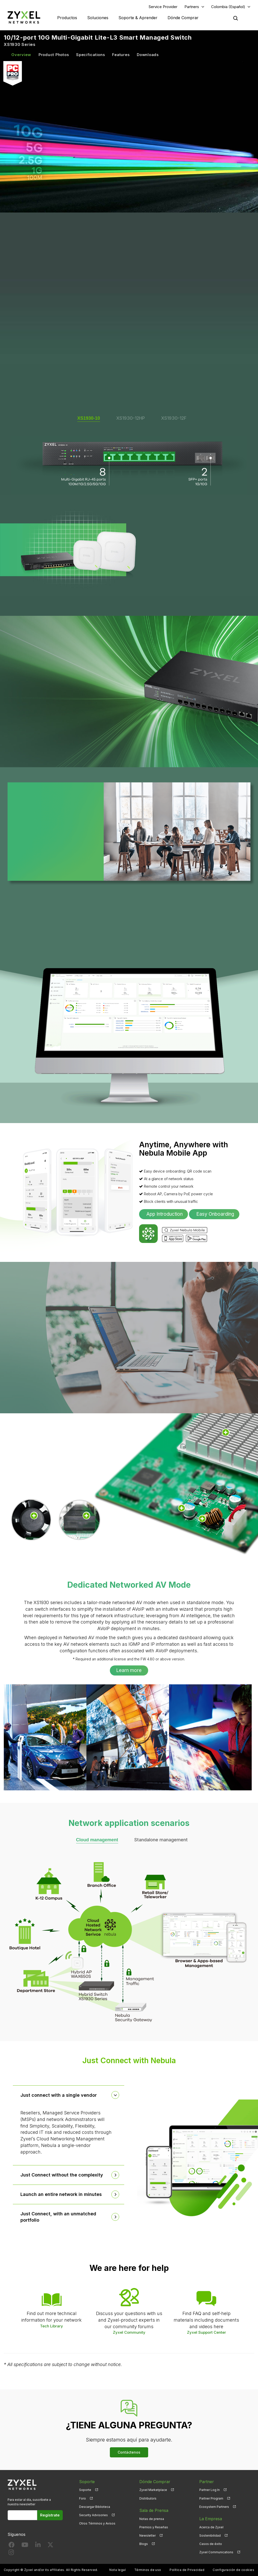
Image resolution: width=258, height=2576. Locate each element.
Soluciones (97, 17)
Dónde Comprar (183, 17)
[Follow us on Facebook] (12, 2546)
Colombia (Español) (228, 6)
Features (121, 54)
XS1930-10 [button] (88, 418)
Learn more (129, 1670)
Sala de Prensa (153, 2510)
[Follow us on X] (50, 2546)
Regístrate (50, 2515)
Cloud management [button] (97, 1839)
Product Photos (54, 54)
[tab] (68, 2095)
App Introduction (164, 1214)
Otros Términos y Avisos (97, 2523)
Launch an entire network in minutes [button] (61, 2194)
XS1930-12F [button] (173, 418)
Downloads (148, 54)
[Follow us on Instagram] (11, 2553)
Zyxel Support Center (206, 2332)
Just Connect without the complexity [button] (61, 2174)
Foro (82, 2498)
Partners (191, 6)
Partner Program (211, 2498)
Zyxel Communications (216, 2552)
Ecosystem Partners (214, 2507)
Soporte (85, 2490)
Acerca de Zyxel (211, 2527)
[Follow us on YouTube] (24, 2546)
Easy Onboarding (215, 1214)
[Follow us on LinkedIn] (38, 2546)
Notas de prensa (151, 2519)
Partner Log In (209, 2490)
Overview (21, 54)
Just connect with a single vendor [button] (58, 2095)
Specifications (90, 54)
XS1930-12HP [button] (130, 418)
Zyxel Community (129, 2332)
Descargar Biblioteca (94, 2507)
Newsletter (147, 2535)
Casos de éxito (210, 2544)
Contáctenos (129, 2452)
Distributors (147, 2498)
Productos (67, 17)
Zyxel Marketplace (153, 2490)
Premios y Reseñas (153, 2527)
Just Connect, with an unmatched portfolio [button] (58, 2217)
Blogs (143, 2544)
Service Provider (163, 6)
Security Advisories (93, 2515)
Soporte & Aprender (137, 17)
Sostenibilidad (210, 2535)
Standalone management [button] (161, 1839)
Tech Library (51, 2326)
